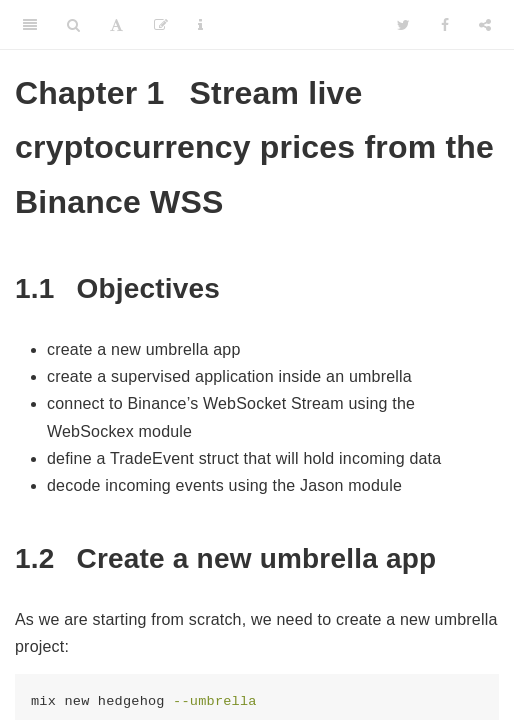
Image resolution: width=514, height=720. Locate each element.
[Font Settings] (116, 25)
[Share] (485, 25)
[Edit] (161, 25)
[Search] (73, 25)
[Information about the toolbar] (200, 25)
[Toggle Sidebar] (30, 25)
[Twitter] (403, 25)
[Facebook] (445, 25)
